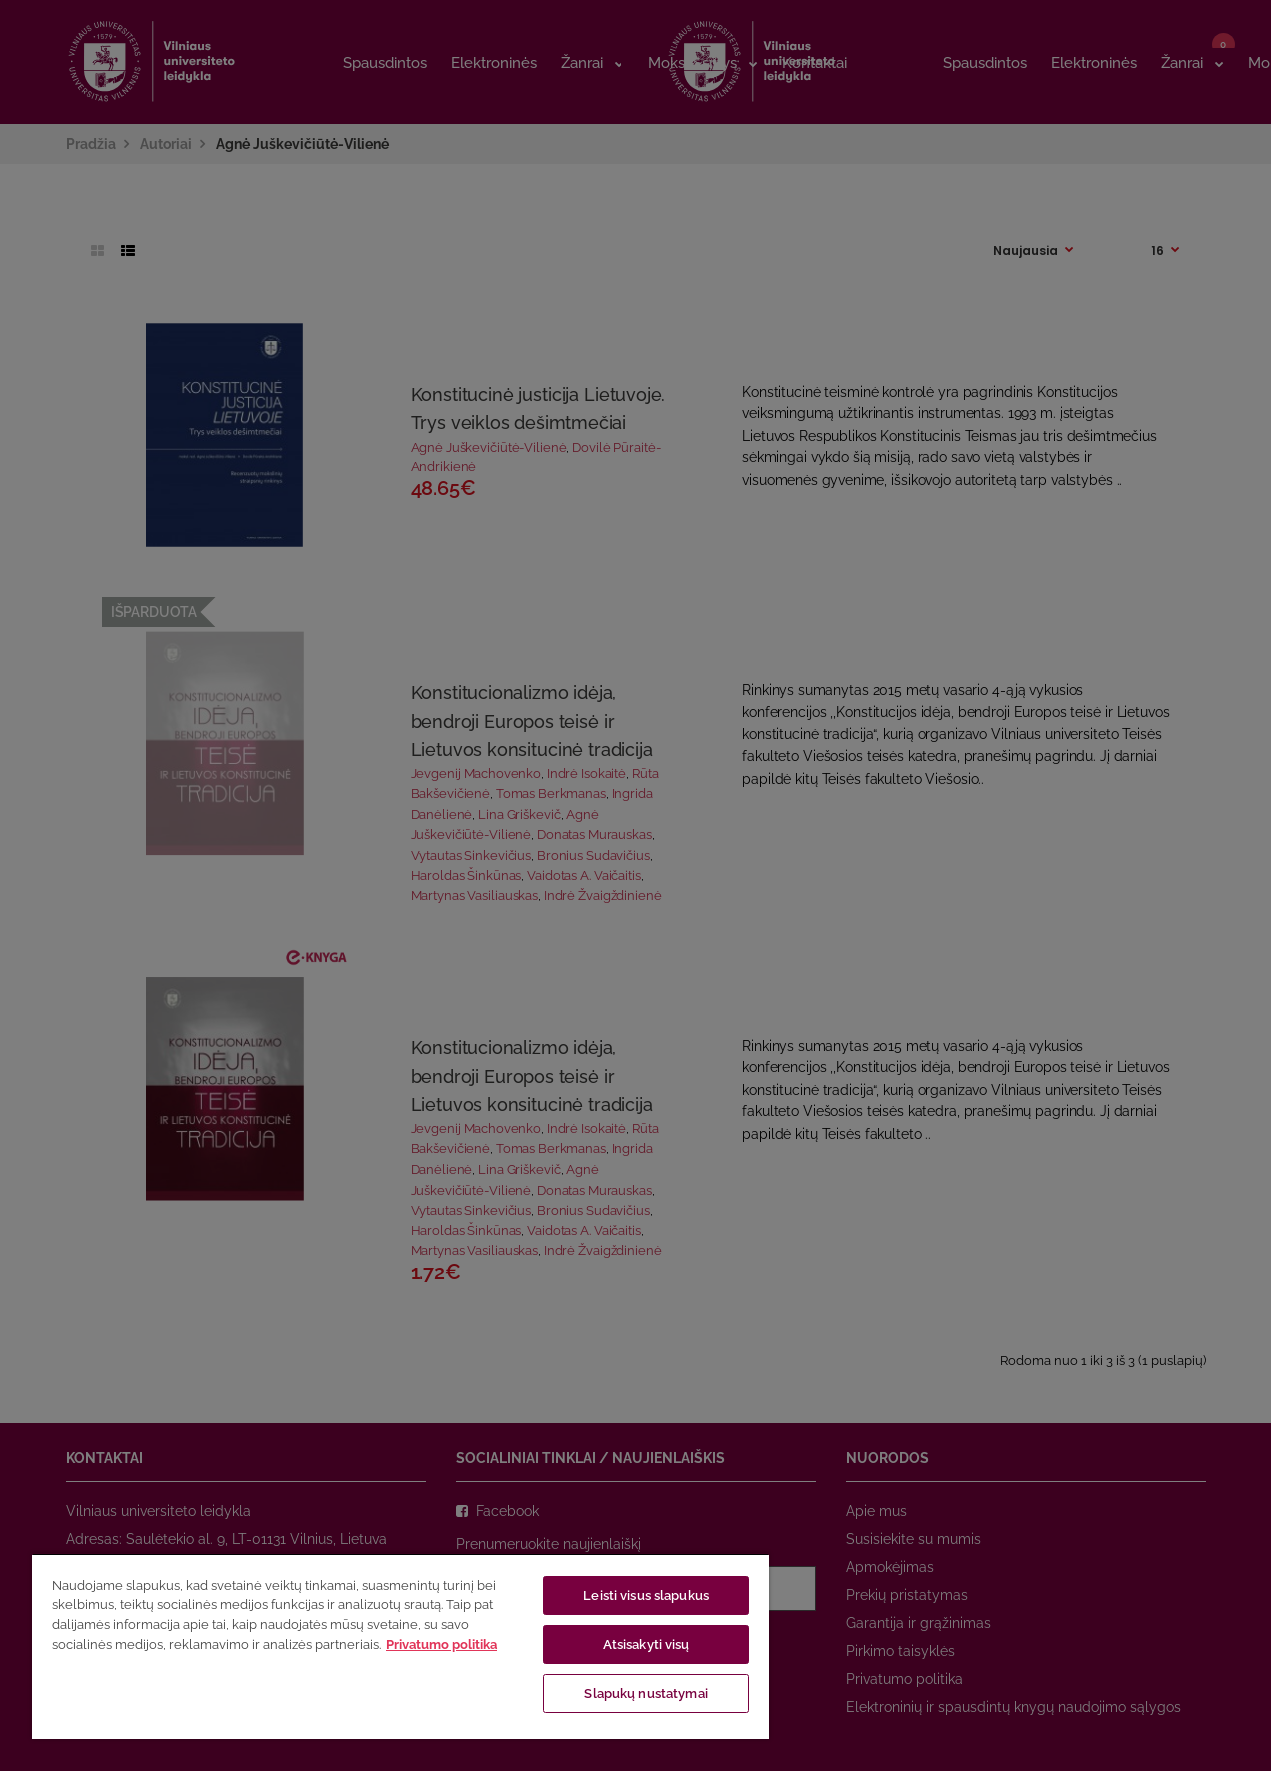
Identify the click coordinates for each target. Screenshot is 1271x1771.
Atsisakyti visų (646, 1644)
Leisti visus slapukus (646, 1595)
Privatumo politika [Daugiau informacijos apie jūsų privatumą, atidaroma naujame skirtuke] (441, 1644)
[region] (400, 1646)
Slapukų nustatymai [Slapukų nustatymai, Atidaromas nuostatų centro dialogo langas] (645, 1693)
